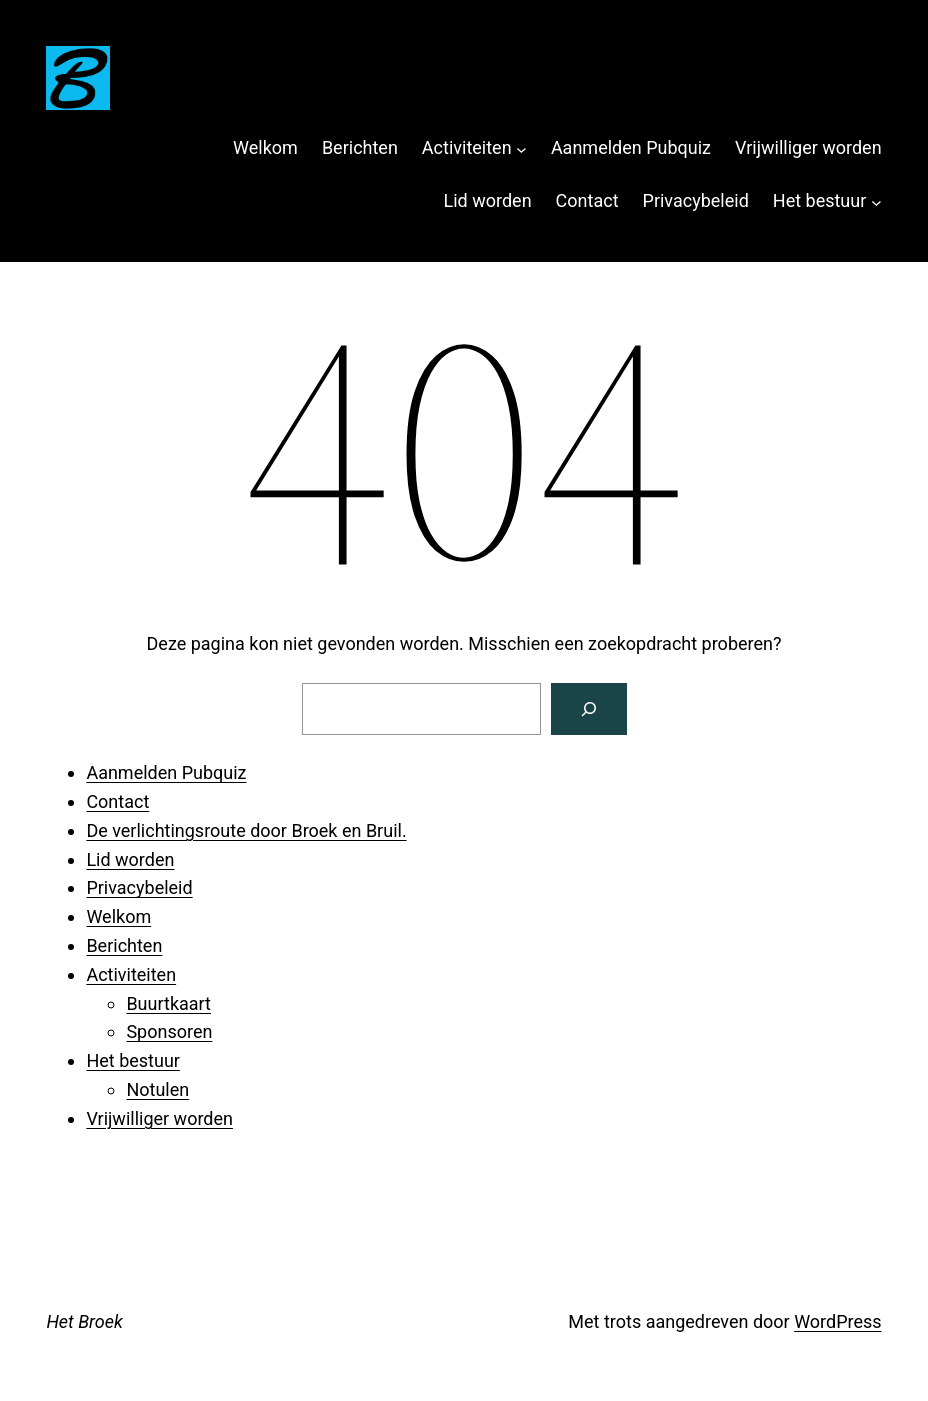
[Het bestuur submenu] (876, 201)
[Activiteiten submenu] (521, 148)
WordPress (837, 1321)
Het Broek (84, 1321)
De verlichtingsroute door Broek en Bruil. (246, 830)
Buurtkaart (168, 1003)
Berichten (124, 945)
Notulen (157, 1089)
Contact (117, 801)
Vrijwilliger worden (159, 1118)
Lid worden (130, 859)
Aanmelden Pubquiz (166, 772)
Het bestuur (133, 1060)
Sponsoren (169, 1031)
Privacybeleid (139, 887)
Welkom (118, 916)
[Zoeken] (589, 709)
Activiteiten (131, 974)
